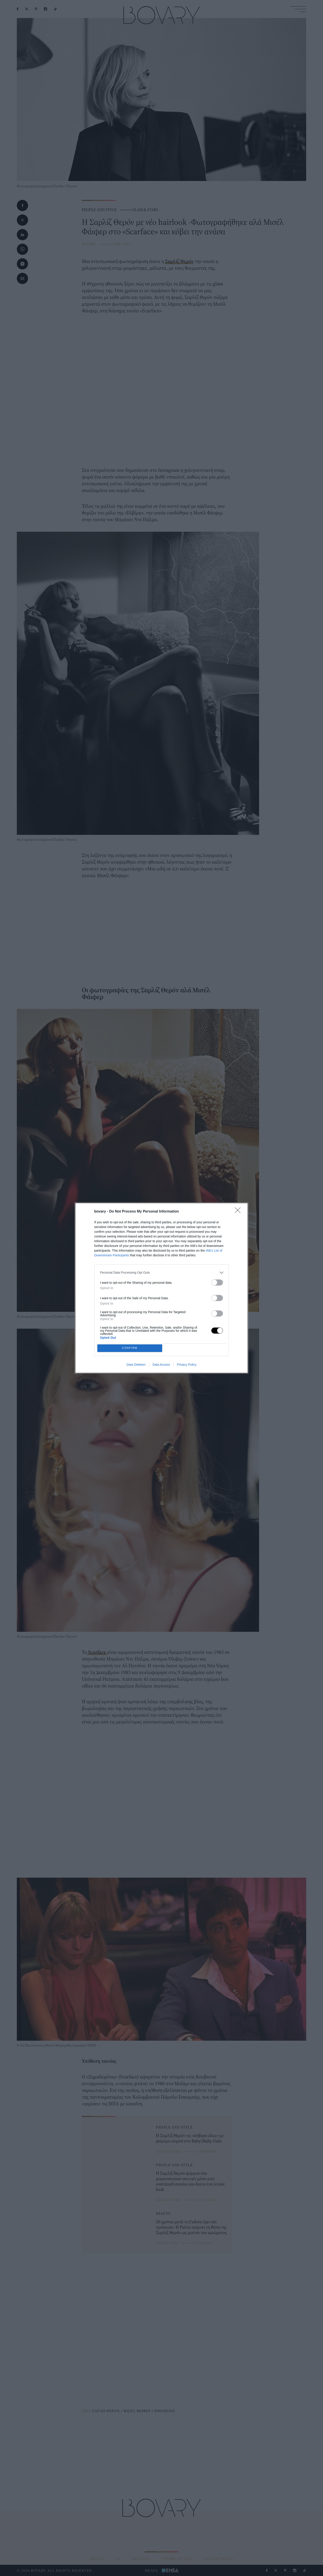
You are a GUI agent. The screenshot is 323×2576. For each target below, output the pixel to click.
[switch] (217, 1282)
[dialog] (161, 1288)
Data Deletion (136, 1365)
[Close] (239, 1210)
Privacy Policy (186, 1365)
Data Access (161, 1365)
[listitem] (161, 1271)
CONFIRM (130, 1348)
